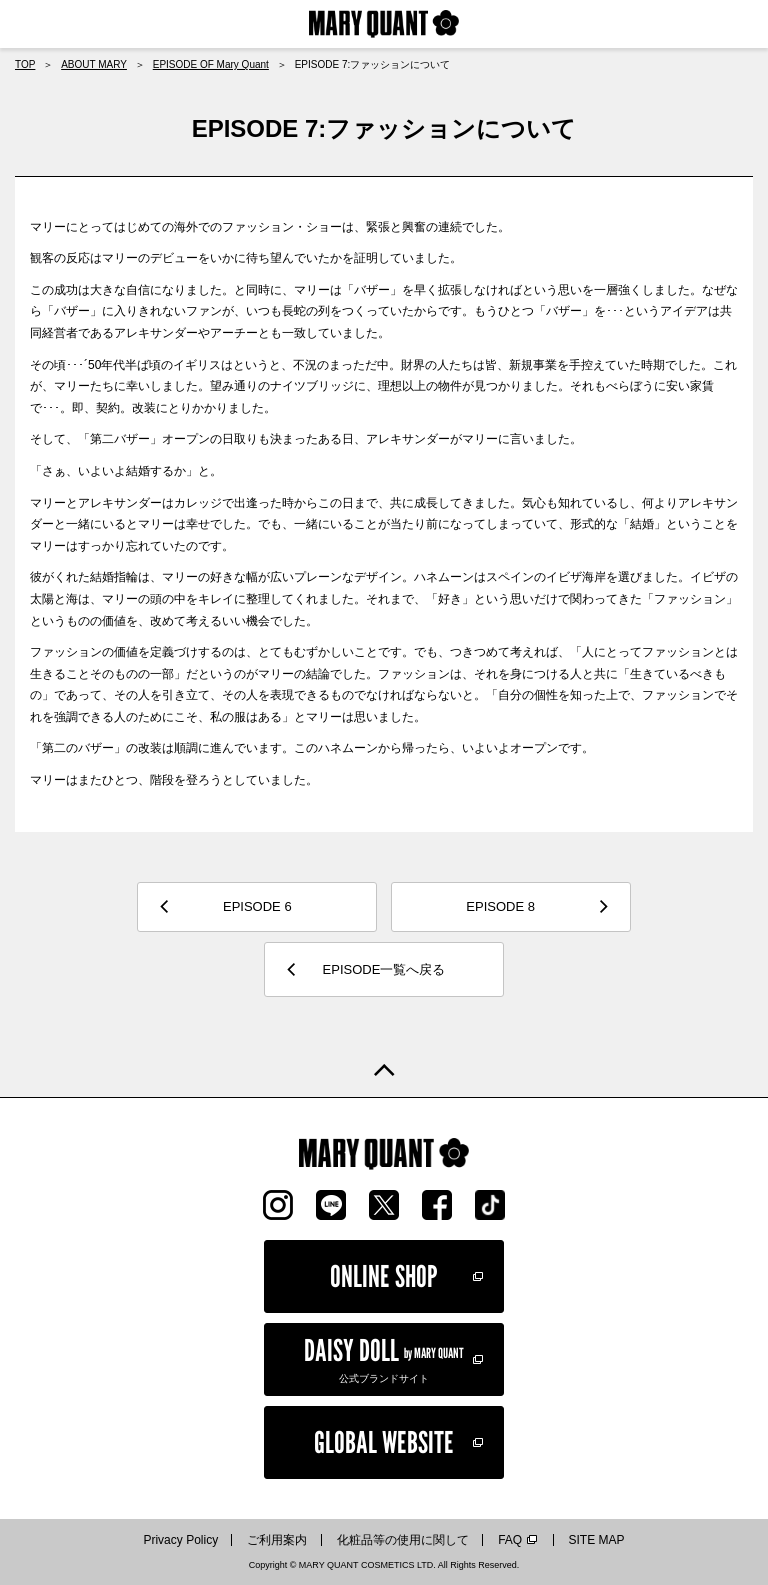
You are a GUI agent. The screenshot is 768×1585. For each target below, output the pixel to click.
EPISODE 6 (257, 906)
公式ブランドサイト (384, 1358)
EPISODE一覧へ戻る (384, 969)
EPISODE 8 (500, 906)
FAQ (510, 1540)
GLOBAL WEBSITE (384, 1442)
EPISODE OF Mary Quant (211, 64)
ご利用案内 (277, 1540)
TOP (25, 64)
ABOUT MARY (94, 64)
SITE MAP (597, 1540)
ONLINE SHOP (384, 1276)
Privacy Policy (180, 1540)
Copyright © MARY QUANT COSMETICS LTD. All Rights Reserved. (384, 1565)
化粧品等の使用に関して (403, 1540)
